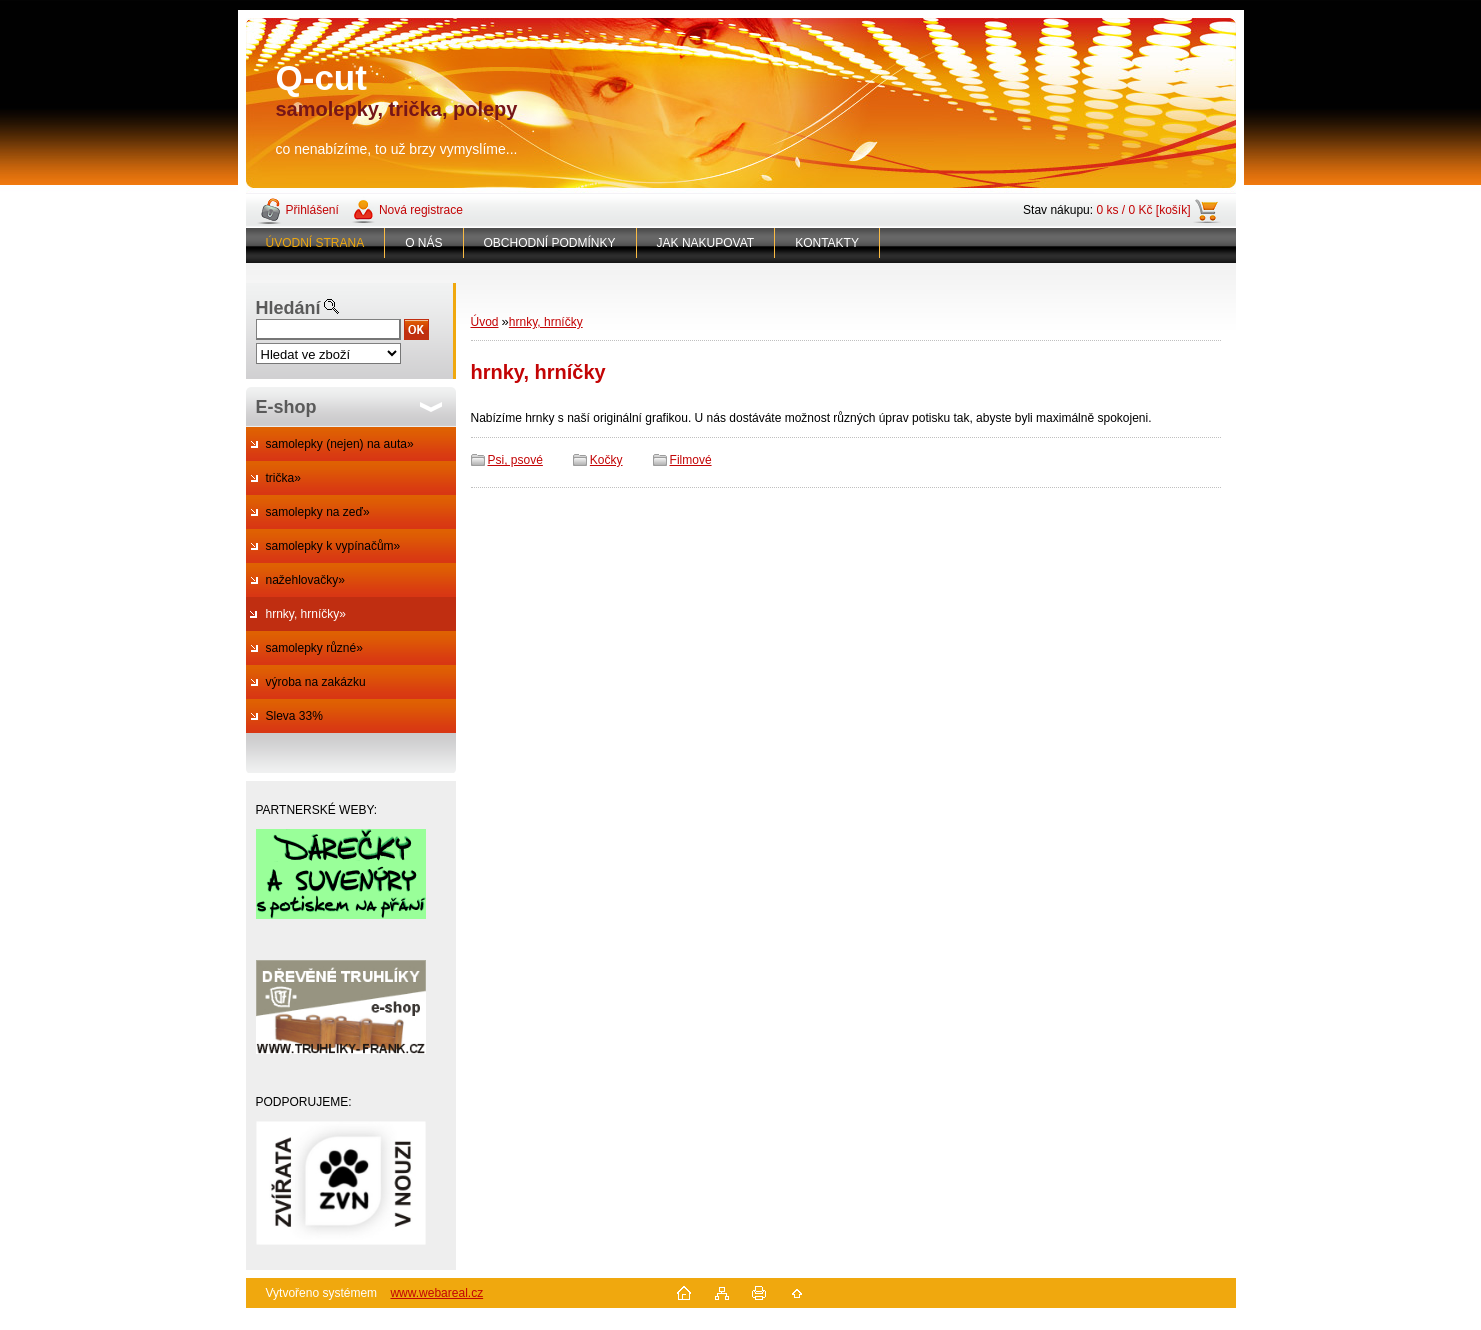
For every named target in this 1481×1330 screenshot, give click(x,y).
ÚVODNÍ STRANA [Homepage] (315, 243)
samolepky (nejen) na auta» (340, 444)
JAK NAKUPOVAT (706, 243)
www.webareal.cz (436, 1293)
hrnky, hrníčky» (306, 614)
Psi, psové (515, 460)
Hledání (288, 308)
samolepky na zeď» (318, 512)
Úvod (485, 322)
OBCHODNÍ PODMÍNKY (550, 243)
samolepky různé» (314, 648)
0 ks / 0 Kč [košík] (1143, 210)
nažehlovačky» (305, 580)
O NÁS (423, 243)
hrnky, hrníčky (546, 322)
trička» (283, 478)
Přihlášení (312, 210)
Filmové (691, 460)
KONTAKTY (827, 243)
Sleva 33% (294, 716)
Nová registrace (421, 210)
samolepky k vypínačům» (333, 546)
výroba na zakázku (316, 682)
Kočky (606, 460)
